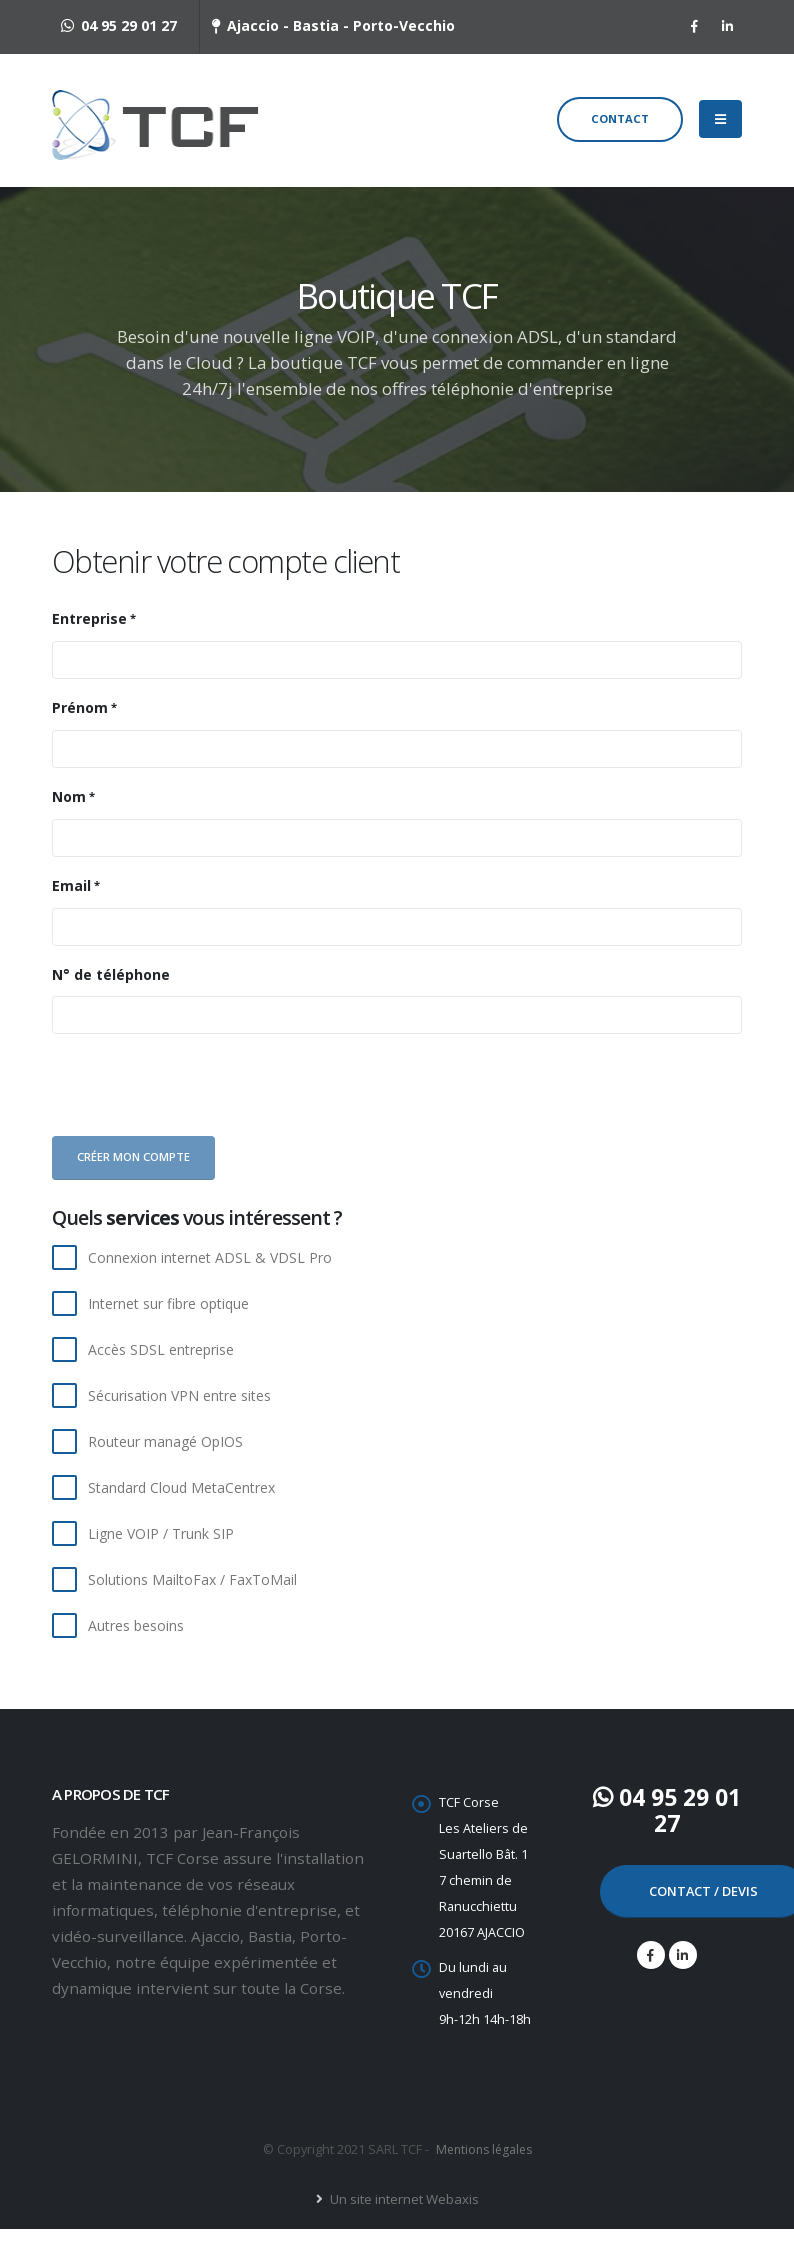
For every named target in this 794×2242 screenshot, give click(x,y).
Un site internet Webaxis (402, 2211)
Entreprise (89, 631)
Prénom (80, 720)
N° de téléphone (111, 987)
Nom (69, 809)
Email (71, 898)
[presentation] (199, 1102)
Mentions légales (483, 2162)
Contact (620, 125)
